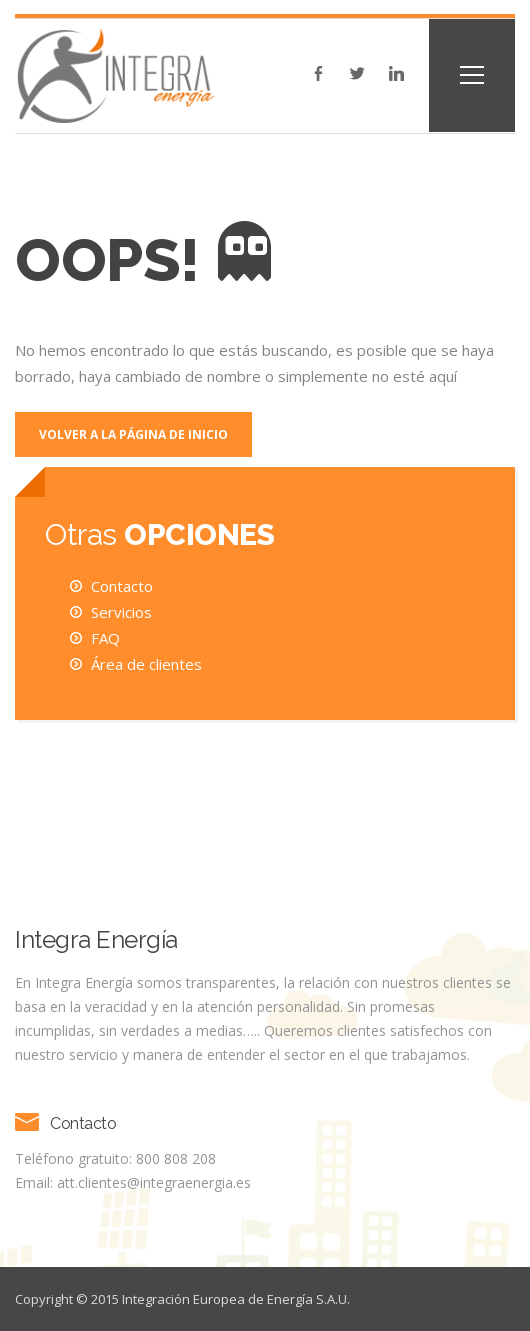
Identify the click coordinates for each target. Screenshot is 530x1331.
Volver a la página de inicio (133, 434)
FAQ (105, 638)
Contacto (122, 586)
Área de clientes (146, 664)
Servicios (121, 612)
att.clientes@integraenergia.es (154, 1182)
